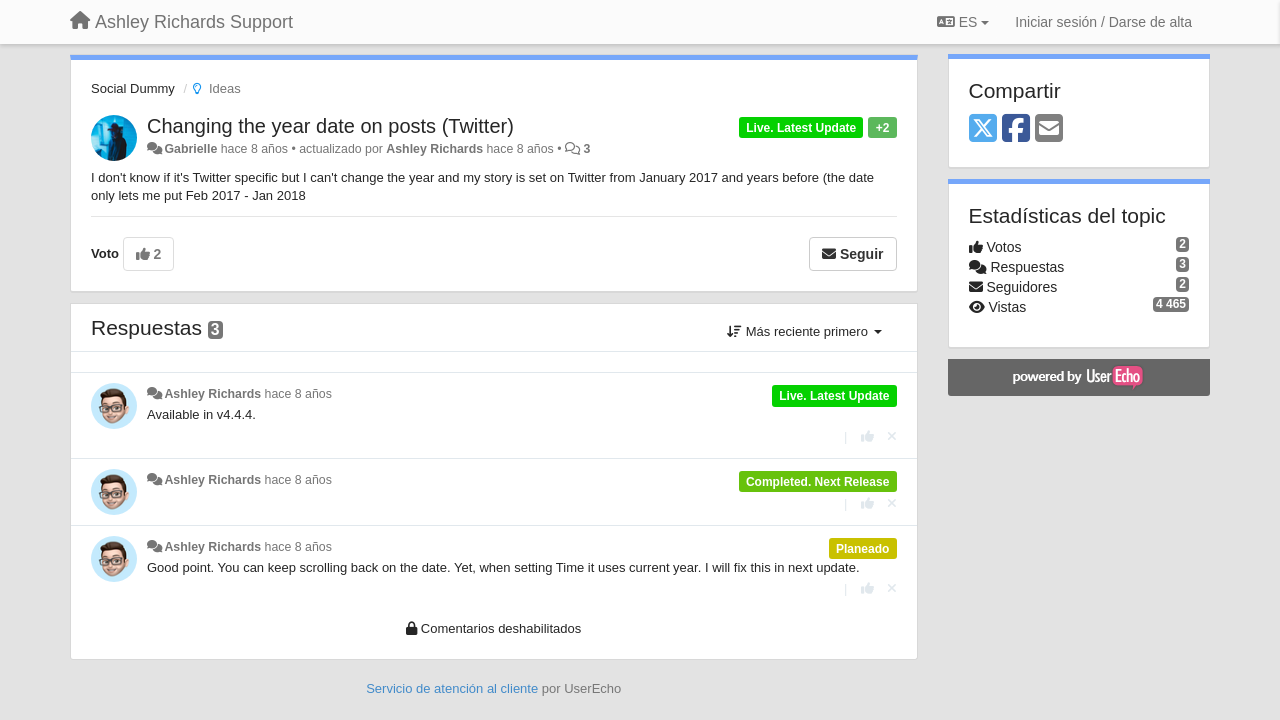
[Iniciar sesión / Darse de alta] (1103, 22)
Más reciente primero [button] (804, 331)
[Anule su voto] (892, 436)
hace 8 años (298, 394)
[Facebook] (1016, 129)
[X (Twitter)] (983, 129)
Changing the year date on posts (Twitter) (330, 126)
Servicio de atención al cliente (454, 688)
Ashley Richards (434, 149)
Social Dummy (133, 88)
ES (963, 22)
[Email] (1049, 129)
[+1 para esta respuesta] (867, 436)
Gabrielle (190, 149)
